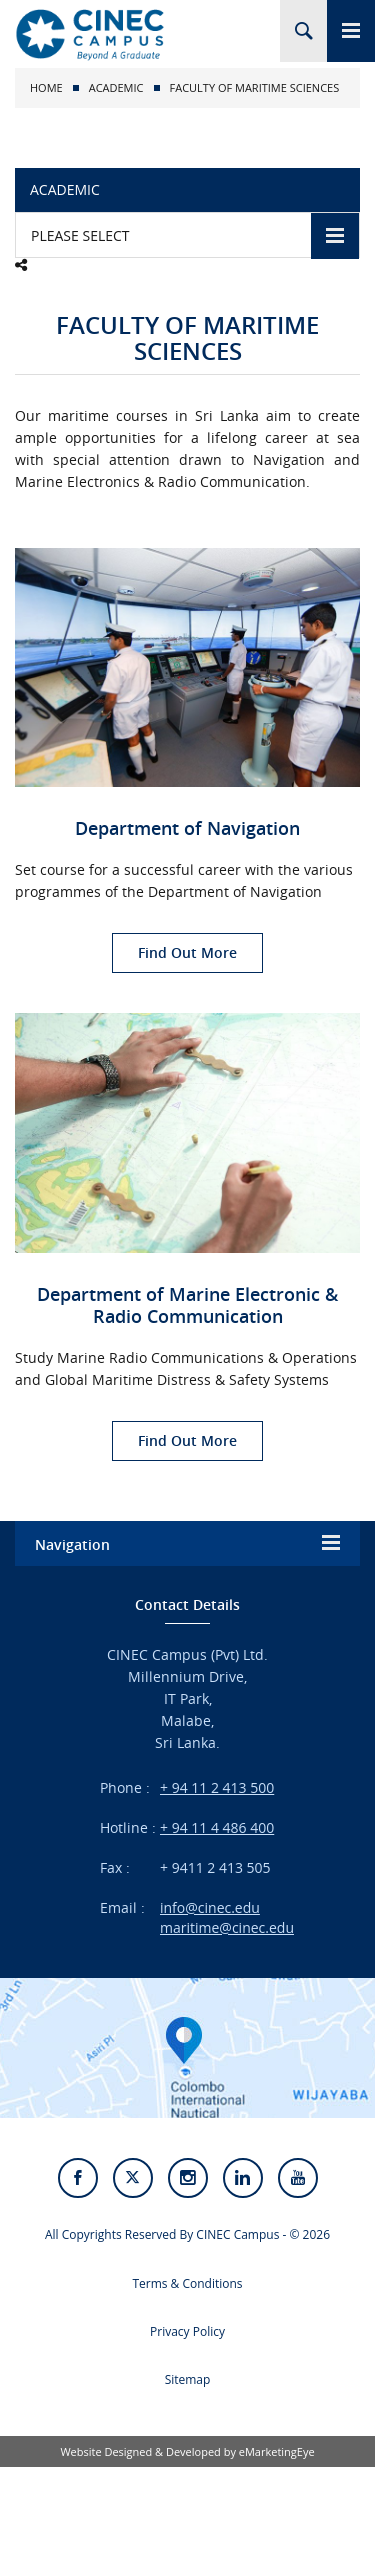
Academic (116, 87)
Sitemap (188, 2379)
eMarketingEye (277, 2451)
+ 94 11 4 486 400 (217, 1827)
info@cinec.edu (210, 1907)
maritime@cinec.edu (227, 1927)
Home (46, 87)
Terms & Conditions (187, 2283)
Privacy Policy (187, 2331)
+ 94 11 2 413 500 (217, 1787)
